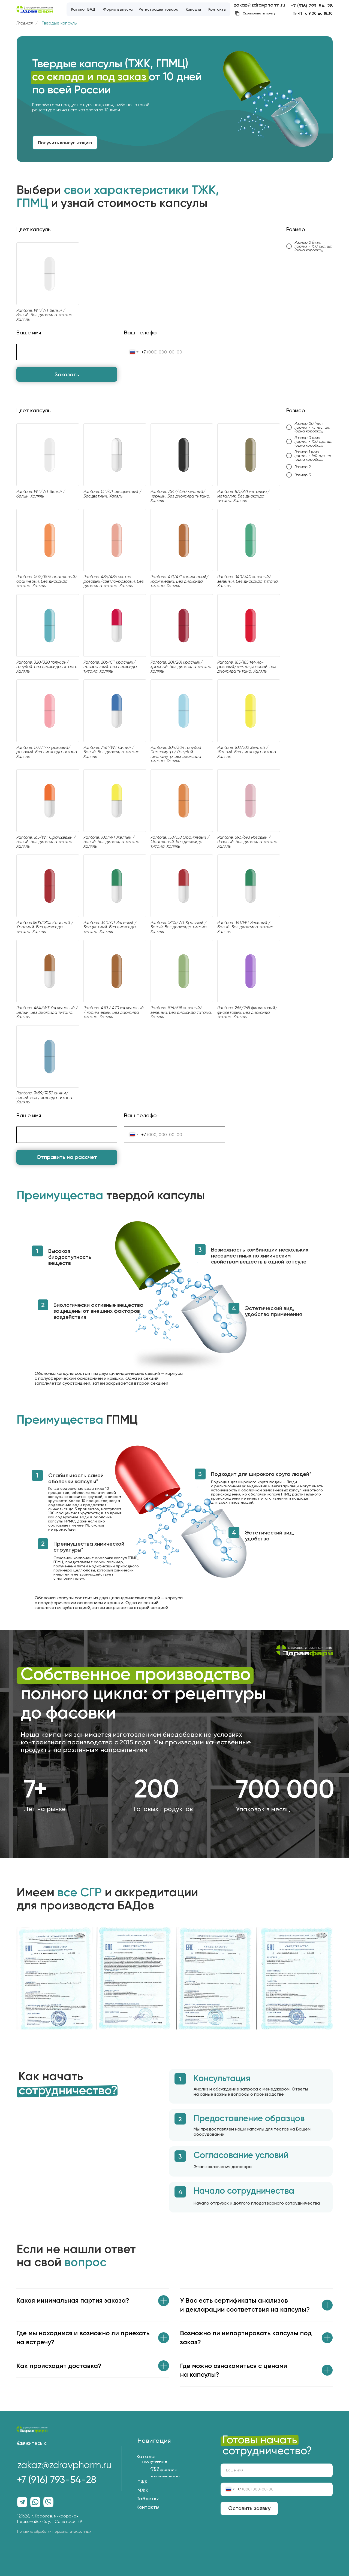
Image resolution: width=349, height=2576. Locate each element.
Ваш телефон (142, 332)
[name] (277, 2470)
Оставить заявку (249, 2508)
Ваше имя (28, 332)
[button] (65, 142)
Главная (24, 23)
